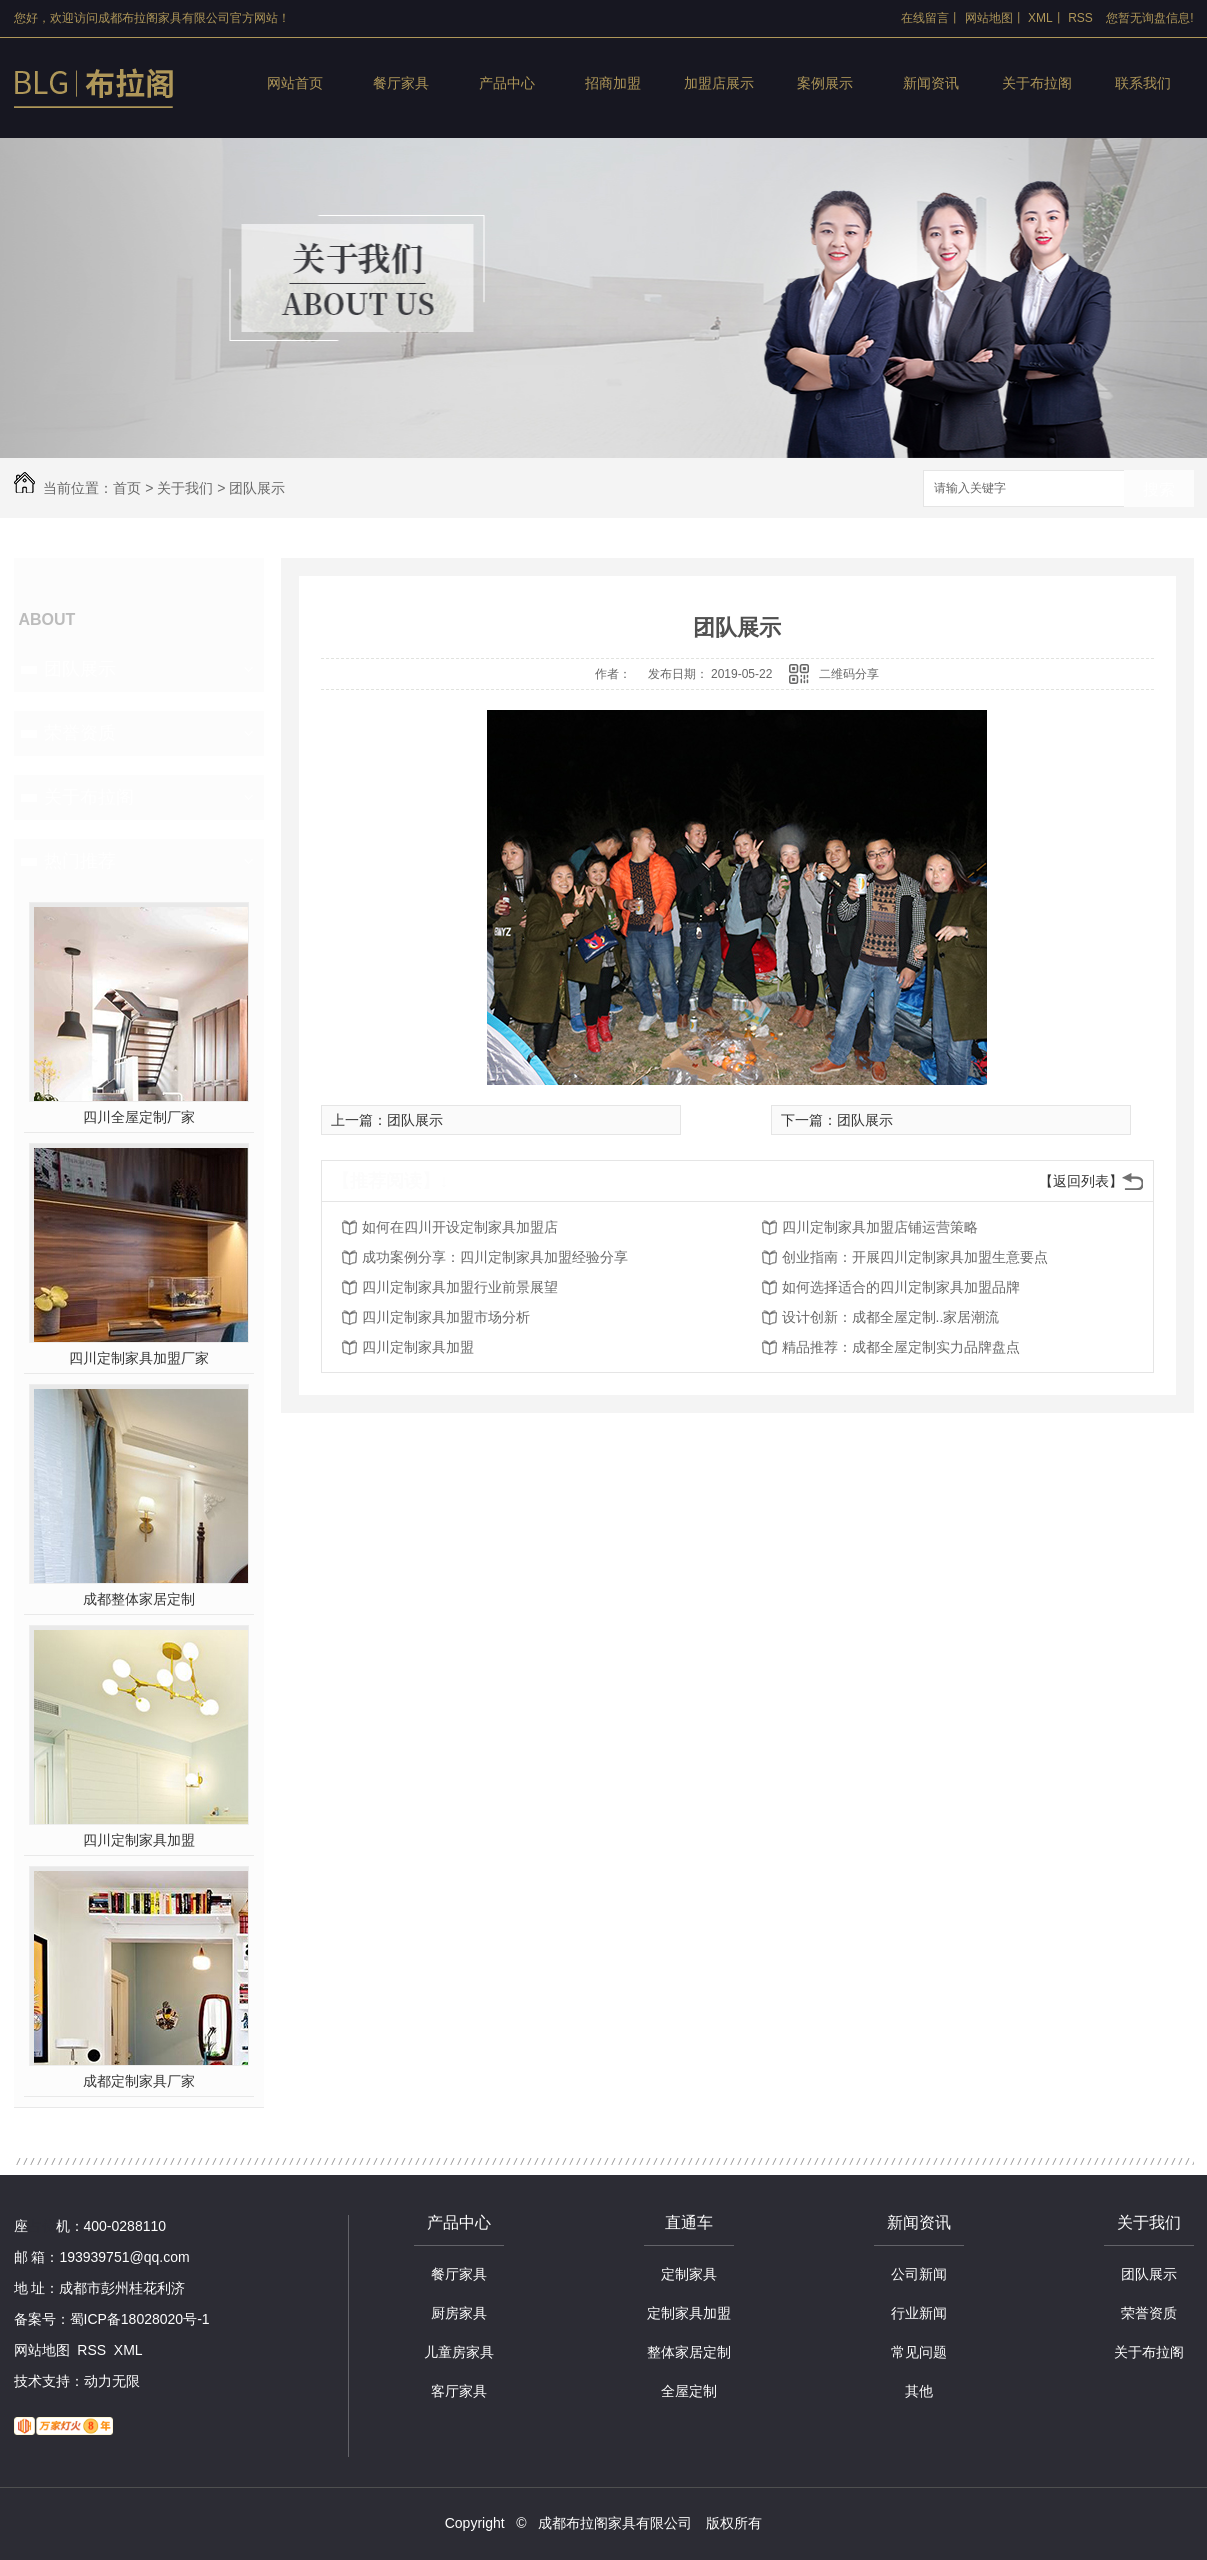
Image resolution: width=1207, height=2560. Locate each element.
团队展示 (257, 488)
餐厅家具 (401, 83)
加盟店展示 (719, 83)
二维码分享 (849, 674)
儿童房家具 (459, 2352)
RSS (1080, 18)
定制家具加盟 (689, 2313)
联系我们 (1143, 83)
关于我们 (185, 488)
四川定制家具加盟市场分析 (446, 1317)
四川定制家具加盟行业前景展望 (460, 1287)
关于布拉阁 (1037, 83)
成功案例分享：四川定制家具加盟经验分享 (495, 1257)
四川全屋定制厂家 (139, 1117)
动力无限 (112, 2381)
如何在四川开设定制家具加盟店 (460, 1227)
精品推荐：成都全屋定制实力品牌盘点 (901, 1347)
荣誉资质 (80, 733)
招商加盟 (613, 83)
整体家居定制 (689, 2352)
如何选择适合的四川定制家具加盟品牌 (901, 1287)
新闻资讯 (931, 83)
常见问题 (919, 2352)
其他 (919, 2391)
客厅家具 (459, 2391)
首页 (127, 488)
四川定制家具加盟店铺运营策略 (880, 1227)
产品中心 (507, 83)
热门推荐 (80, 861)
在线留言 (925, 18)
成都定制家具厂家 (139, 2081)
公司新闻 (919, 2274)
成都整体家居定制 (139, 1599)
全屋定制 (689, 2391)
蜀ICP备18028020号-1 (140, 2319)
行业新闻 (919, 2313)
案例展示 (825, 83)
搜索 (1159, 489)
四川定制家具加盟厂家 (139, 1358)
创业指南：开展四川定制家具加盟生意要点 (915, 1257)
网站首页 (295, 83)
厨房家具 (459, 2313)
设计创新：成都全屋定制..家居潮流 (891, 1317)
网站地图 (989, 18)
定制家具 (689, 2274)
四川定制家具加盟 (139, 1840)
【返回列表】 (1081, 1181)
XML (1040, 18)
